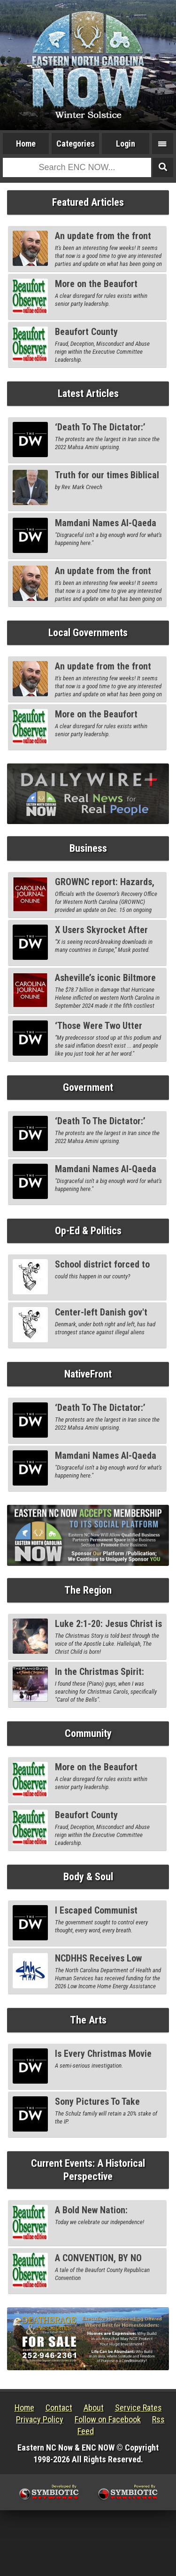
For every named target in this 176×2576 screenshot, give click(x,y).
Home (26, 143)
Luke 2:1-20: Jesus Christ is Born (108, 1629)
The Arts (88, 2020)
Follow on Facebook (108, 2419)
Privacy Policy (39, 2419)
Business (88, 848)
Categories (75, 143)
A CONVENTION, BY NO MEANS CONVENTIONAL (100, 2263)
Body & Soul (88, 1877)
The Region (88, 1590)
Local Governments (88, 632)
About (94, 2408)
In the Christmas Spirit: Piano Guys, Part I (99, 1677)
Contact (59, 2408)
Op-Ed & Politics (88, 1231)
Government (88, 1087)
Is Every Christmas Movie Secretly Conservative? (103, 2059)
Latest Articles (88, 393)
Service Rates (138, 2408)
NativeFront (88, 1374)
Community (88, 1733)
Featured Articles (88, 202)
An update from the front (103, 235)
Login (125, 143)
